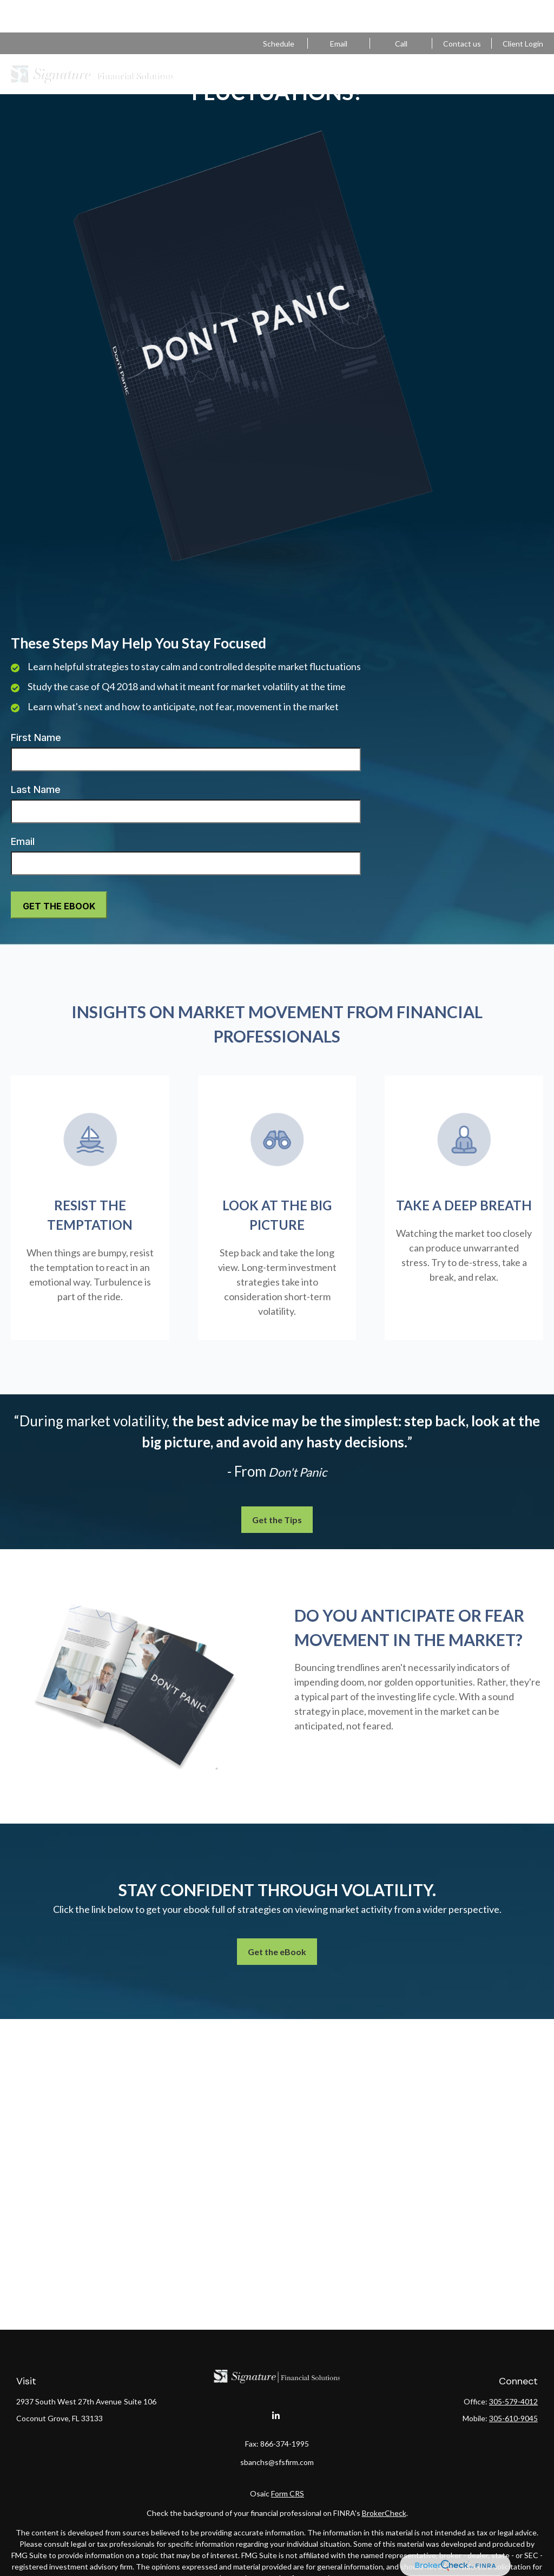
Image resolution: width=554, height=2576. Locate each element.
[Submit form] (59, 905)
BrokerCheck (384, 2513)
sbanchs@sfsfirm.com (339, 11)
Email (23, 841)
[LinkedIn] (276, 2415)
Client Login (523, 11)
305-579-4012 (401, 11)
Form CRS (287, 2493)
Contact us (462, 11)
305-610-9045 (513, 2418)
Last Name (36, 789)
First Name (36, 737)
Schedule (278, 11)
